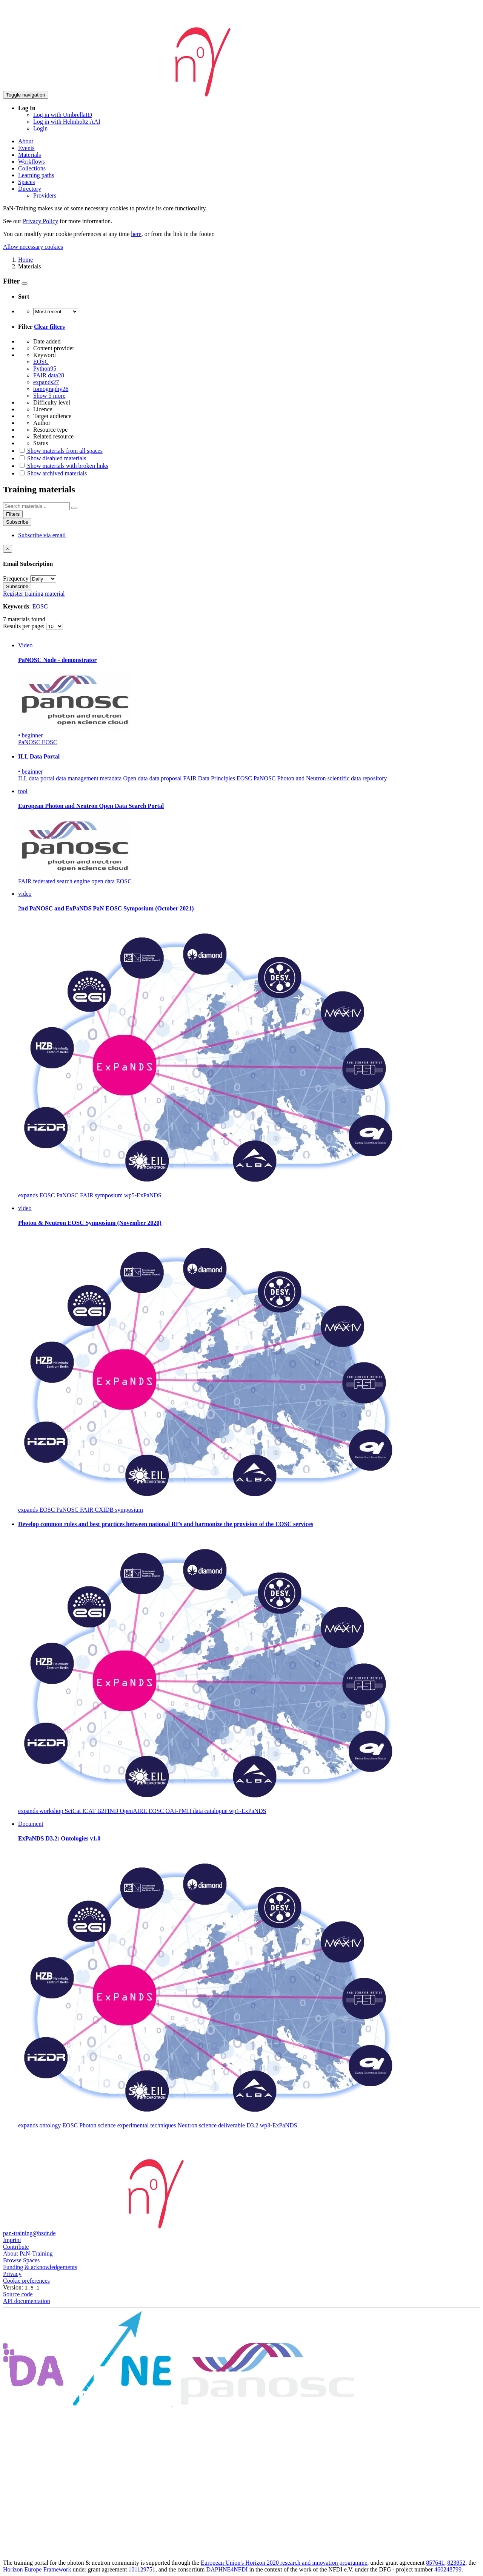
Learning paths (36, 175)
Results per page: (24, 626)
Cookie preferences (26, 2280)
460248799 (447, 2569)
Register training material (34, 593)
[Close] (7, 549)
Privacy (12, 2274)
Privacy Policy (40, 221)
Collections (32, 168)
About (25, 141)
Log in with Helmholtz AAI (66, 121)
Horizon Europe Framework (37, 2569)
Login (40, 128)
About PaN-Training (27, 2253)
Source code (18, 2294)
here (136, 234)
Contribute (16, 2246)
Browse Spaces (21, 2260)
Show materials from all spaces (60, 450)
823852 (456, 2562)
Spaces (26, 182)
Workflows (31, 161)
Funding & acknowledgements (40, 2267)
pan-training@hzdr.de (29, 2233)
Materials (29, 155)
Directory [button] (29, 188)
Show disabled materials (52, 458)
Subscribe (17, 522)
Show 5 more (49, 395)
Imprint (12, 2240)
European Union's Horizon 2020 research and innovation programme (284, 2562)
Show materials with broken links (63, 466)
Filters (13, 514)
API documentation (26, 2301)
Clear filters (49, 326)
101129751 (141, 2569)
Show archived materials (52, 473)
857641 (435, 2562)
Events (26, 148)
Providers (44, 195)
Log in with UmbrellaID (62, 115)
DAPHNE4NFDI (227, 2569)
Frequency (16, 578)
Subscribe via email (42, 535)
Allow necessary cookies (33, 247)
